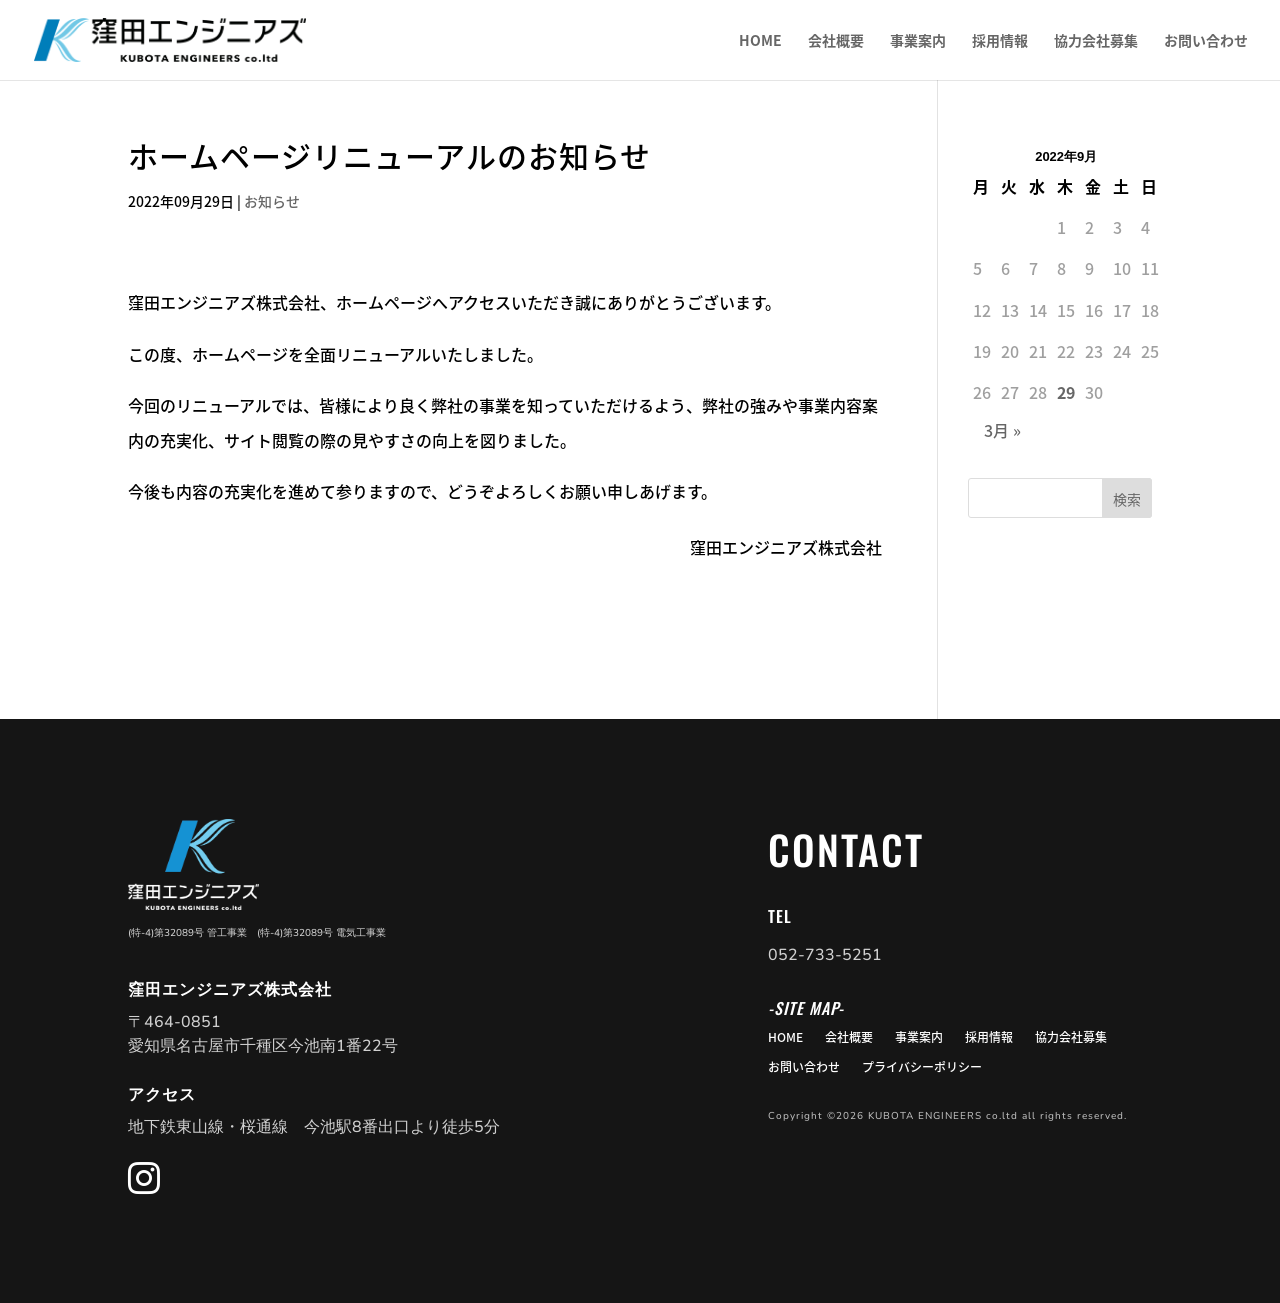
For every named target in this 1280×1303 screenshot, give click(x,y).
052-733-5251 (825, 955)
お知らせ (272, 201)
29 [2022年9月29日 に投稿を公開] (1066, 392)
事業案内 (918, 41)
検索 (1127, 499)
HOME (760, 41)
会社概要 (836, 41)
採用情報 (1000, 41)
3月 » (1002, 430)
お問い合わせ (1206, 41)
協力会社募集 (1096, 41)
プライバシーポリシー (922, 1068)
